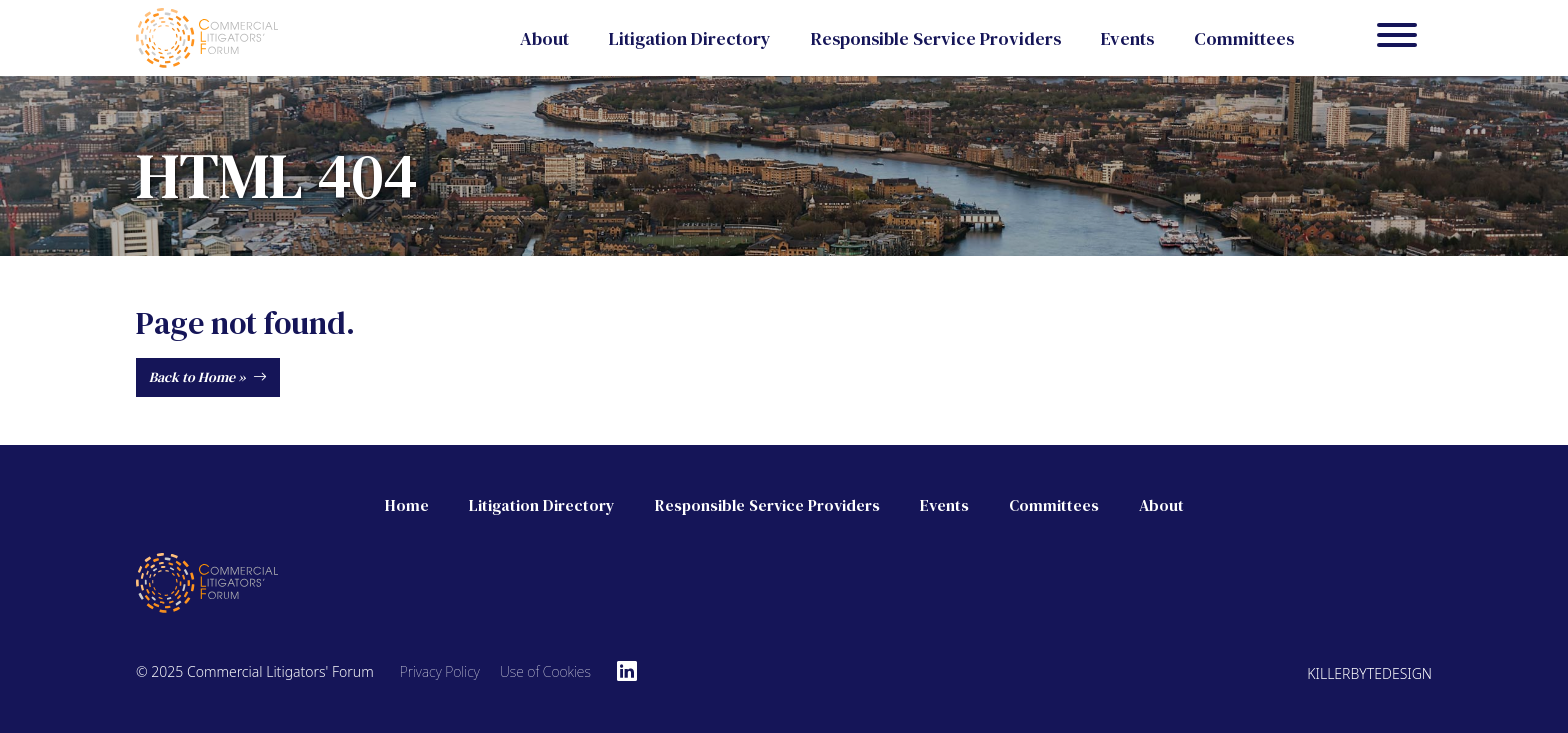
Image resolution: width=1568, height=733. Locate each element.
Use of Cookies (545, 671)
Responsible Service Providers (936, 38)
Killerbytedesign (1369, 673)
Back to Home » (208, 377)
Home (407, 505)
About (544, 38)
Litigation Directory (690, 38)
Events (1127, 38)
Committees (1244, 38)
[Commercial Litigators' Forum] (207, 35)
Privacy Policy (440, 671)
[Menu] (1397, 38)
